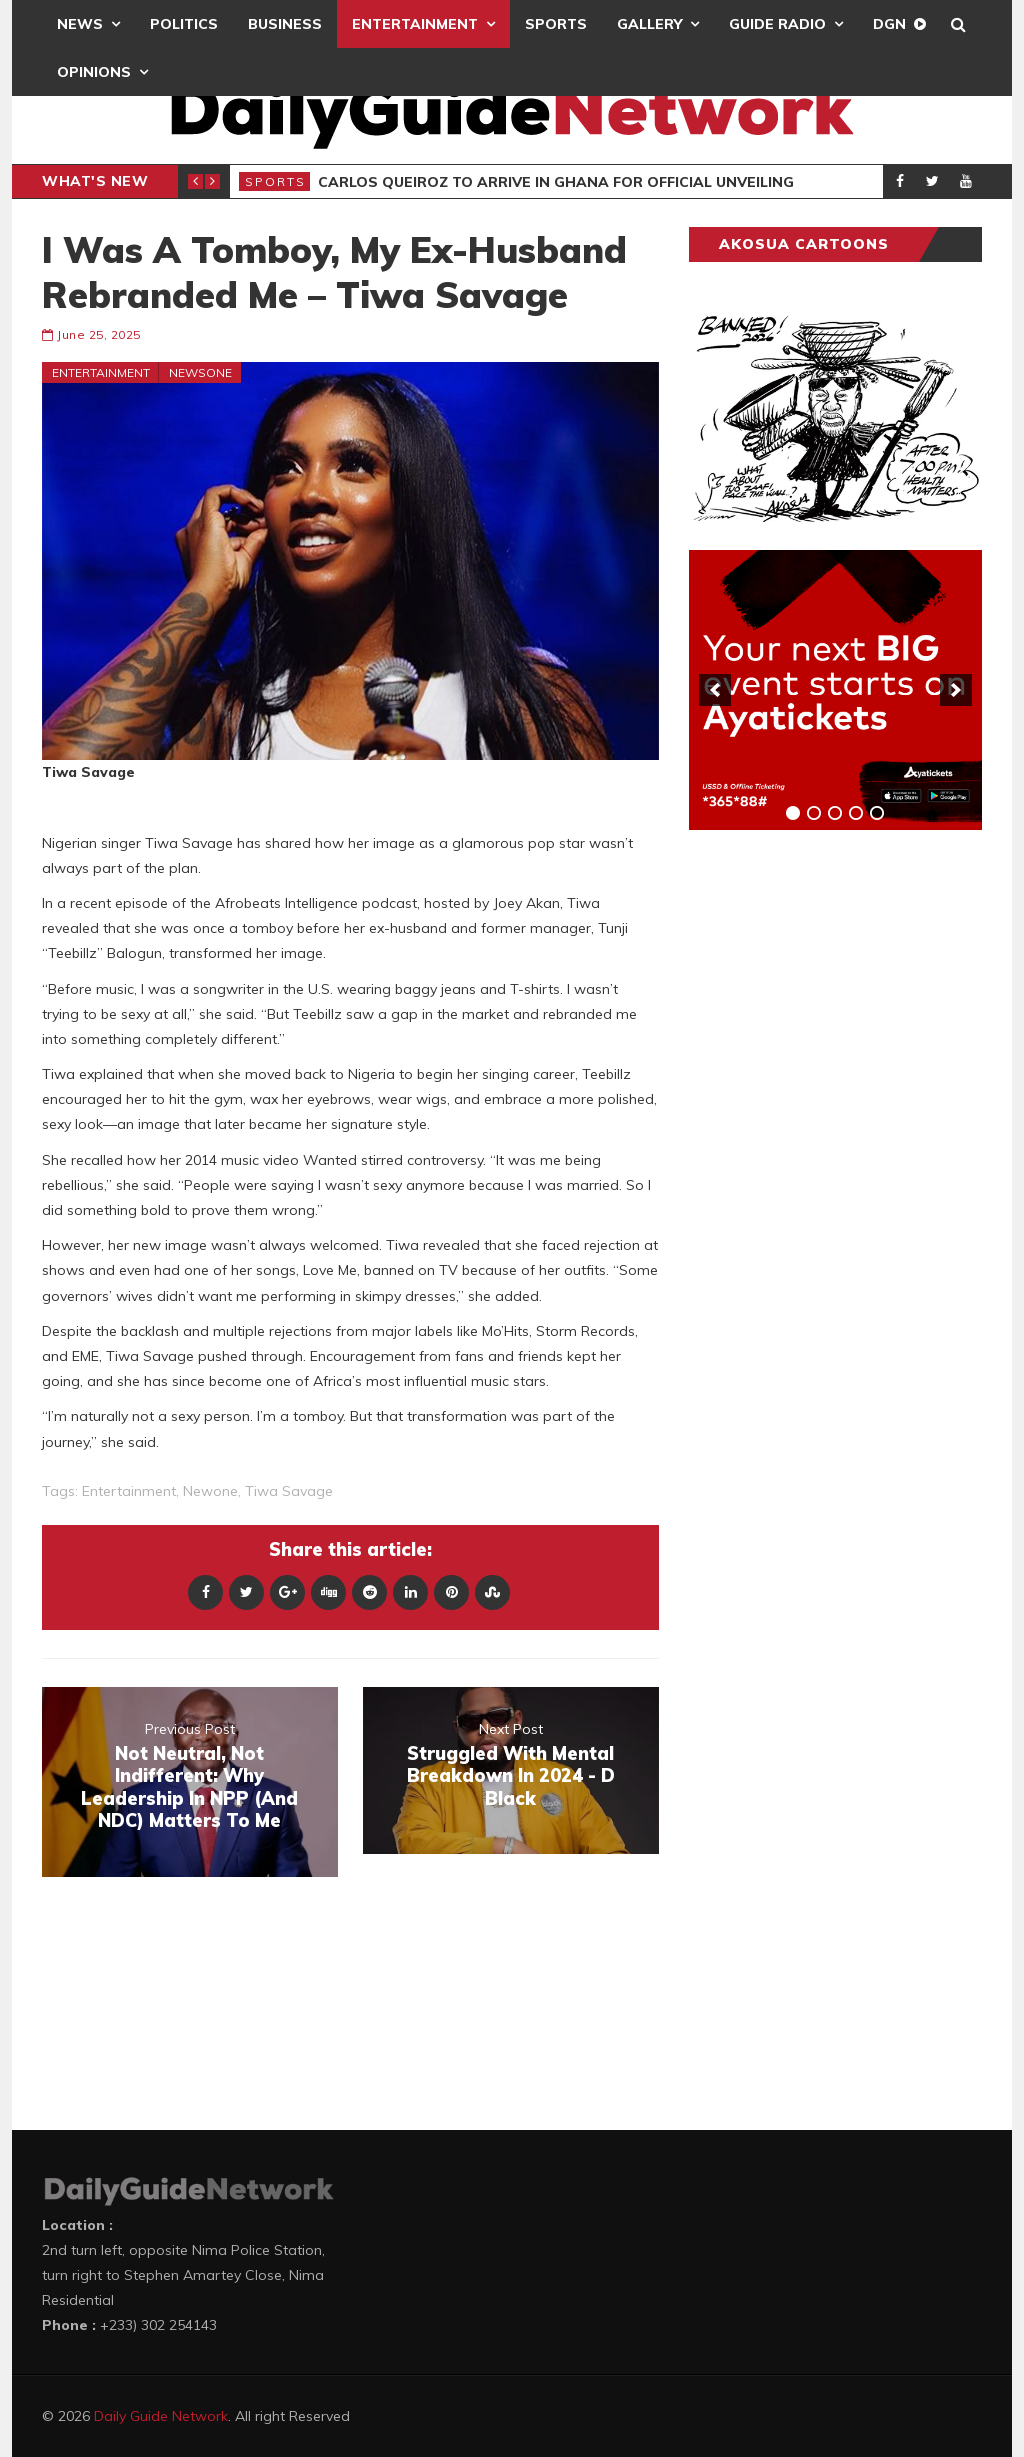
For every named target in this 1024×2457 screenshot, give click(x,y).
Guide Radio (777, 24)
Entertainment (415, 24)
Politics (184, 24)
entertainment (129, 1491)
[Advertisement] (839, 1158)
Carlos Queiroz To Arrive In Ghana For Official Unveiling (556, 182)
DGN (889, 24)
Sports (556, 24)
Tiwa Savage (289, 1491)
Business (285, 24)
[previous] (715, 690)
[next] (956, 690)
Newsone (200, 372)
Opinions (94, 72)
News (80, 24)
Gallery (649, 24)
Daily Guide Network (161, 2416)
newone (210, 1491)
